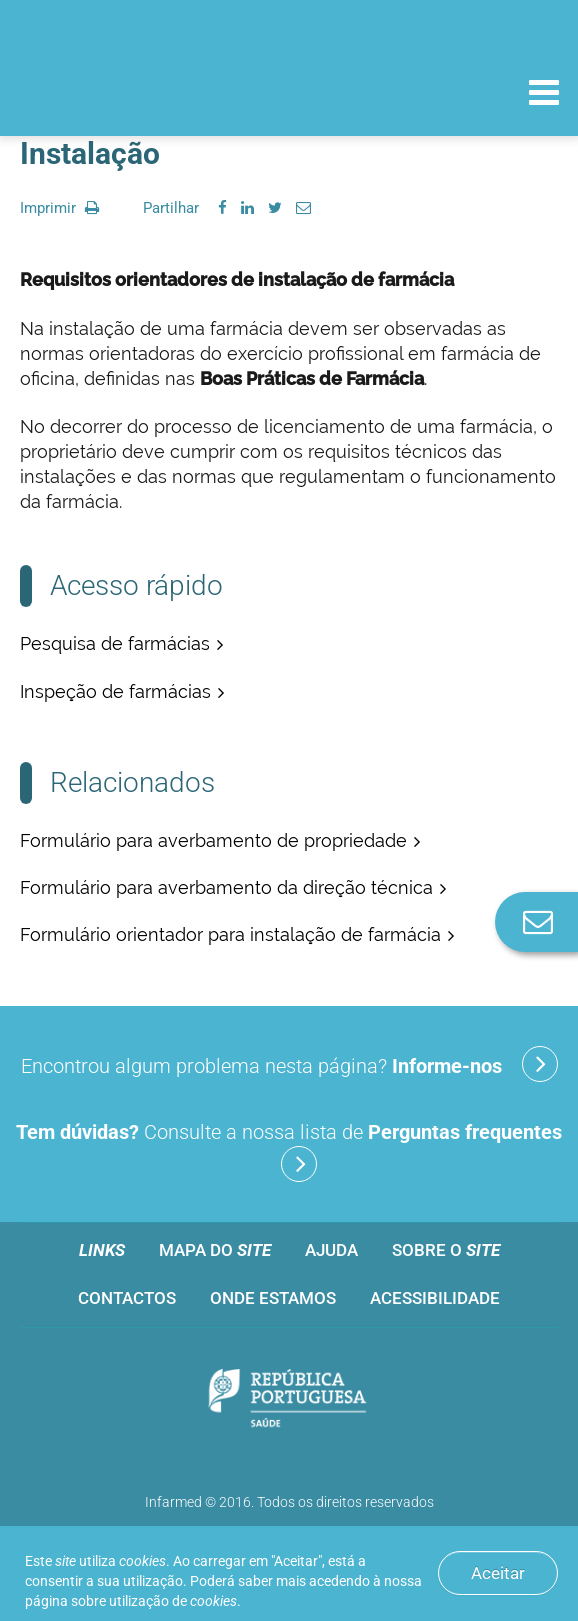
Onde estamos (273, 1298)
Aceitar (498, 1573)
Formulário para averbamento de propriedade (213, 840)
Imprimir (59, 208)
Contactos (127, 1298)
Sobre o (446, 1250)
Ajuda (331, 1250)
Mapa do (215, 1250)
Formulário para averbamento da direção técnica (226, 887)
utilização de (173, 1601)
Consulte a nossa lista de (289, 1151)
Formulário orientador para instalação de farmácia (230, 934)
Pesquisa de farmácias (115, 643)
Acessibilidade (435, 1298)
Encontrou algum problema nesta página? (289, 1064)
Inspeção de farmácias (115, 691)
